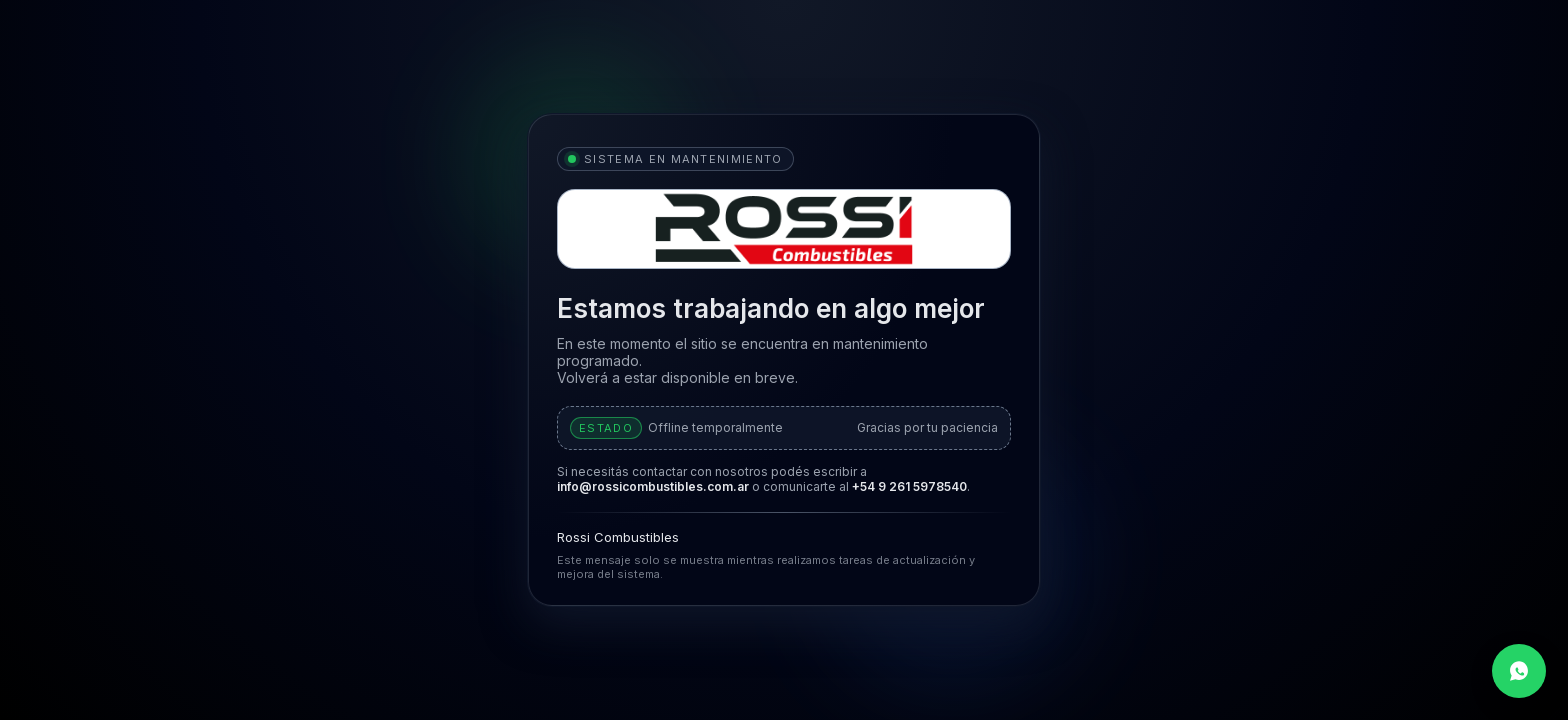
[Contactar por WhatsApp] (1519, 671)
